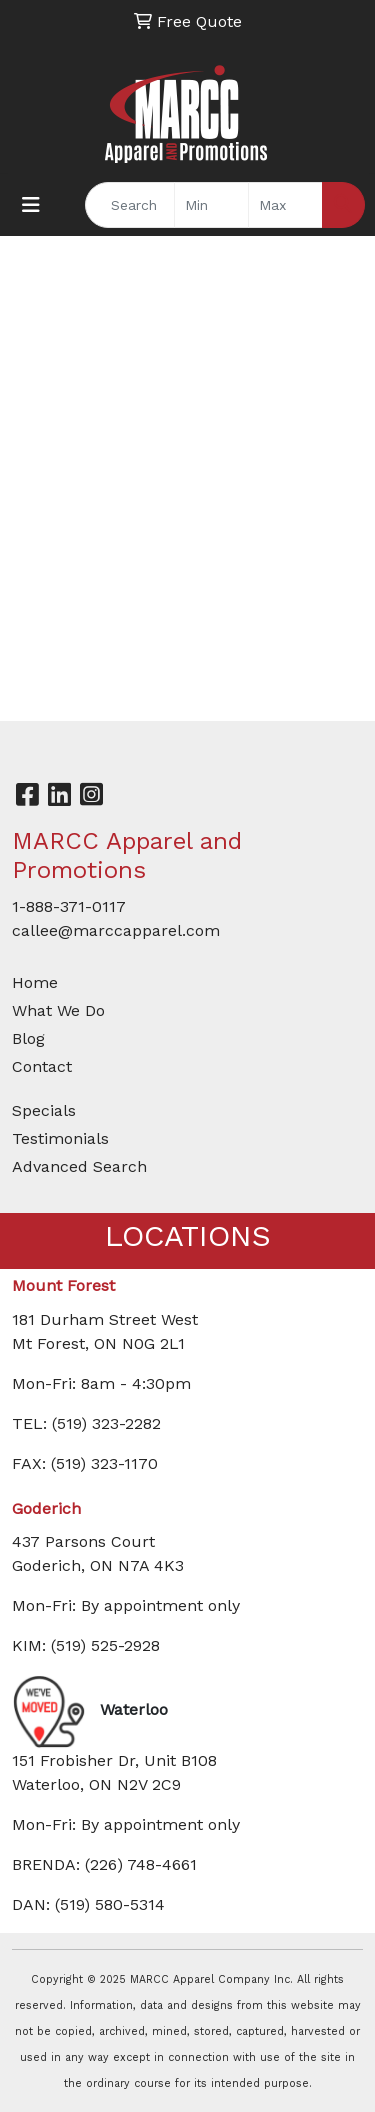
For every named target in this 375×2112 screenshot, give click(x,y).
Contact (42, 1066)
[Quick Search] (130, 205)
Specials (44, 1110)
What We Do (58, 1010)
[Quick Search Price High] (285, 205)
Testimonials (60, 1138)
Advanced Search (79, 1166)
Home (35, 982)
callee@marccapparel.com (116, 930)
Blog (28, 1038)
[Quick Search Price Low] (211, 205)
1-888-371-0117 (69, 906)
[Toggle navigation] (31, 205)
